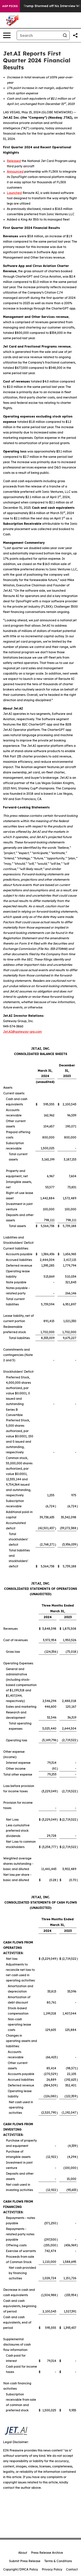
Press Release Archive (47, 2553)
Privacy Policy (52, 2569)
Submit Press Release (24, 2561)
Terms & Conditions (58, 2561)
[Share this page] (75, 35)
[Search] (38, 35)
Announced (15, 171)
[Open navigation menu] (7, 35)
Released (14, 161)
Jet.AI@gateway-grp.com (22, 1032)
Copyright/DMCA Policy (20, 2569)
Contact (72, 2569)
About (22, 2553)
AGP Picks (10, 6)
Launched (14, 193)
